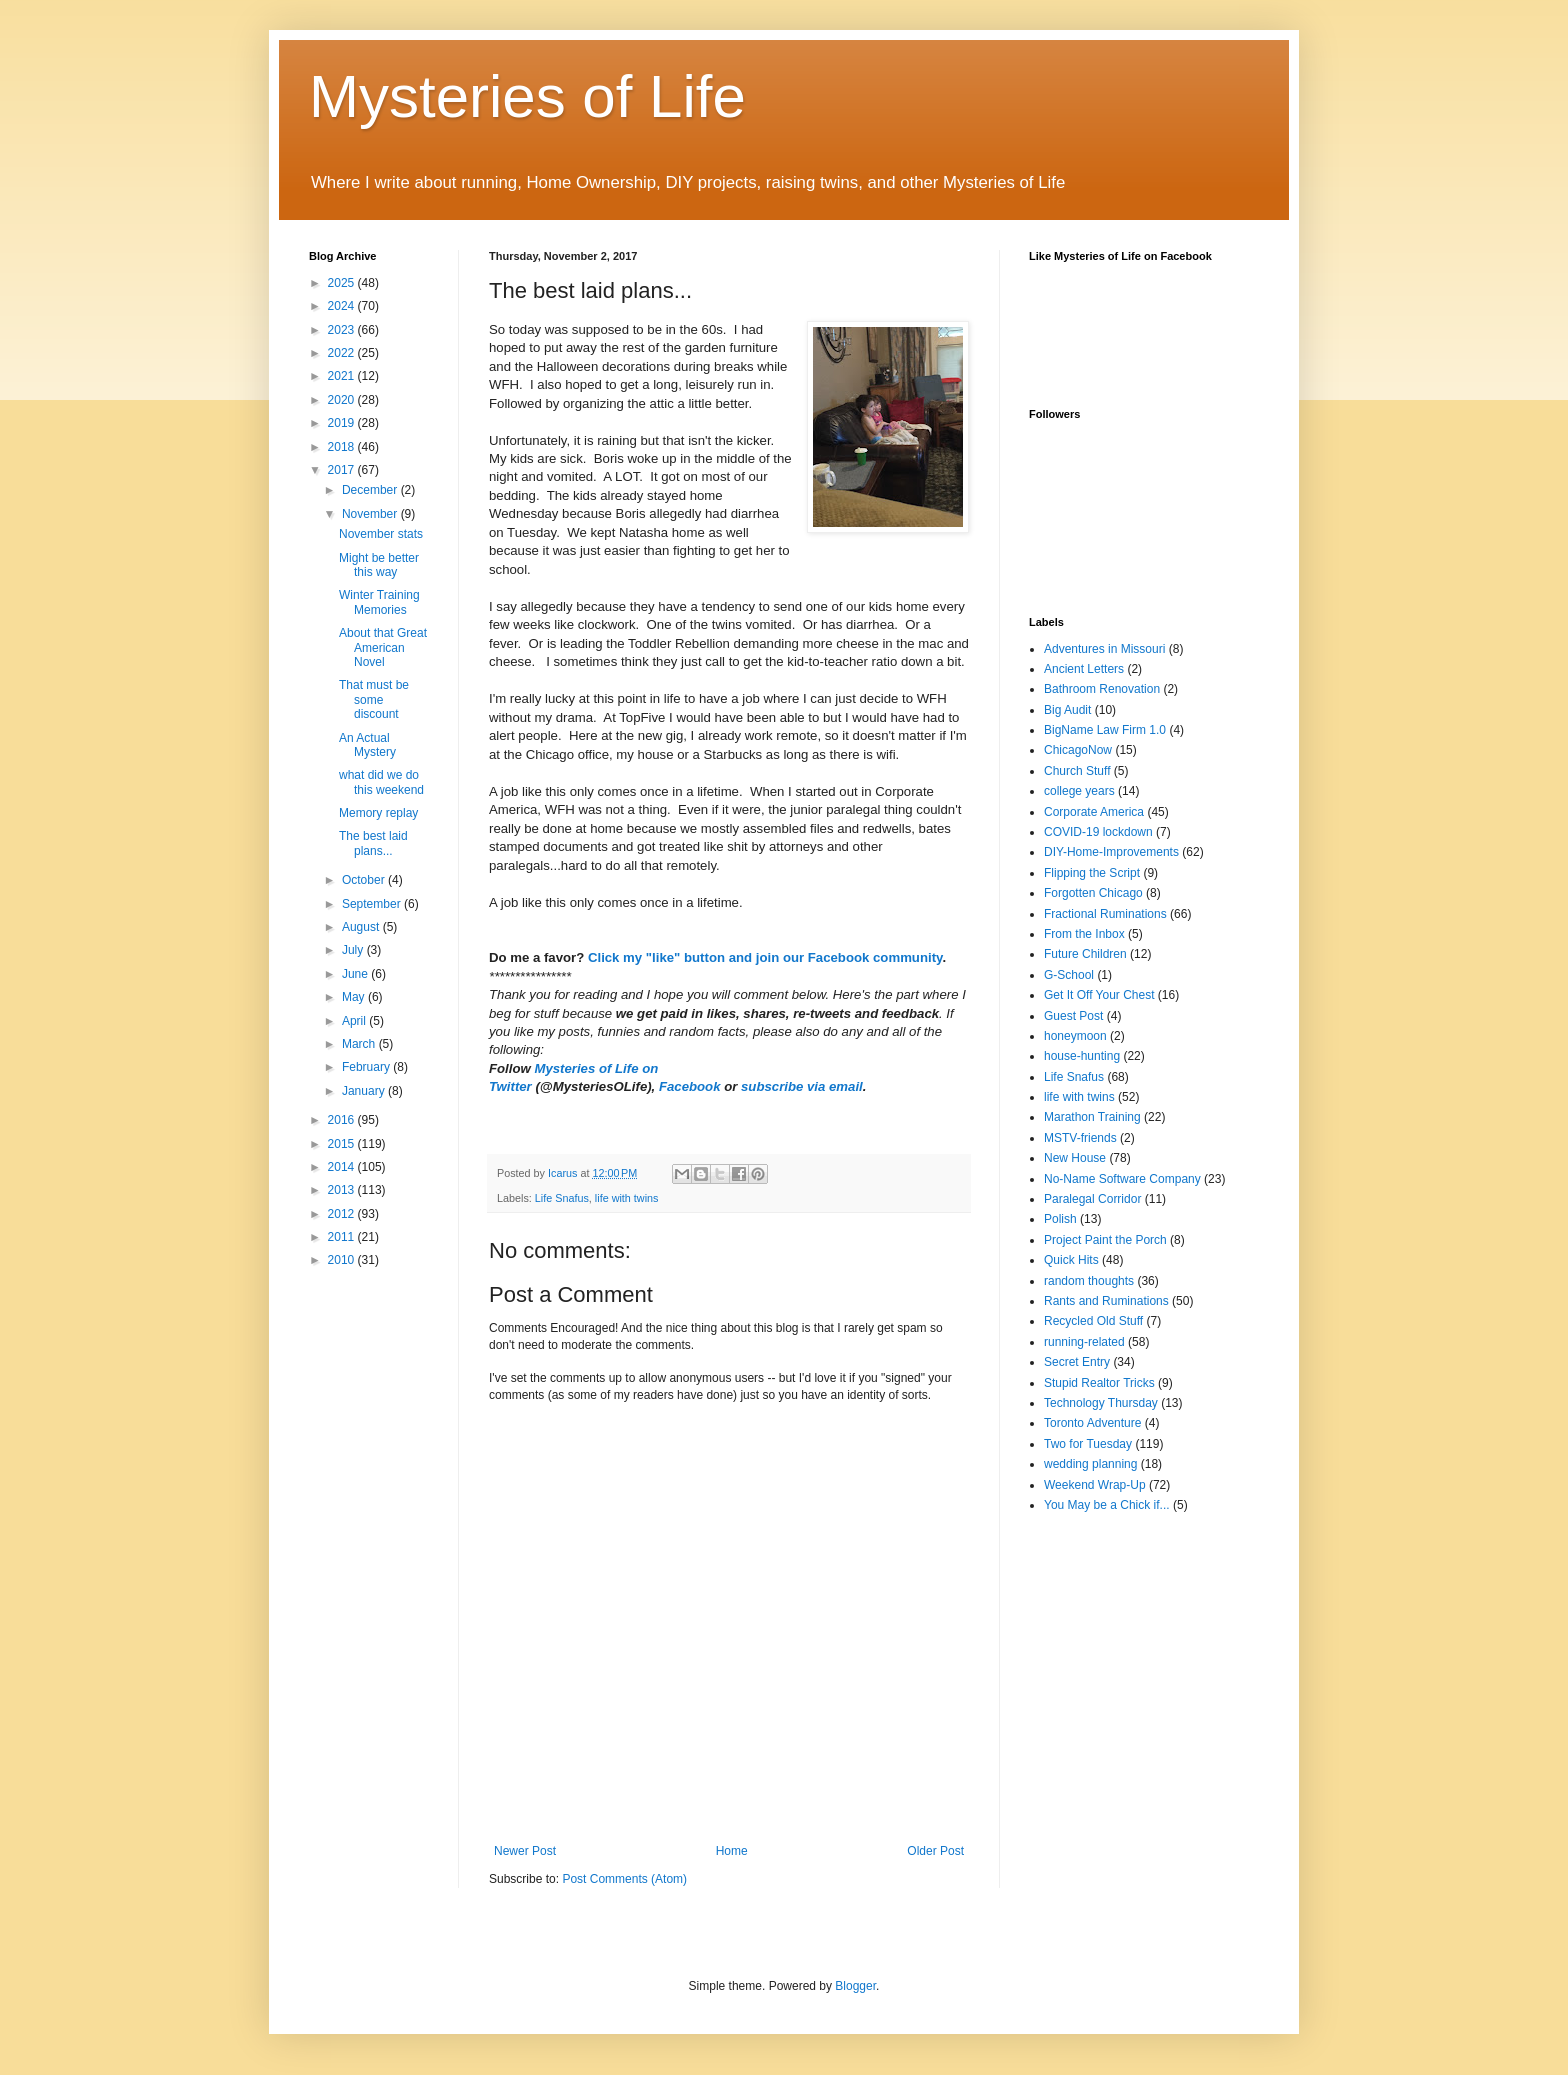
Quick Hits (1071, 1260)
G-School (1069, 975)
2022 (343, 353)
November (371, 514)
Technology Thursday (1101, 1403)
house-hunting (1082, 1056)
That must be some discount (374, 699)
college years (1079, 791)
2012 (343, 1214)
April (355, 1021)
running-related (1084, 1342)
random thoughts (1089, 1281)
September (373, 904)
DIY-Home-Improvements (1111, 852)
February (367, 1067)
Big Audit (1067, 710)
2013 (343, 1190)
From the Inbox (1084, 934)
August (362, 927)
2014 (343, 1167)
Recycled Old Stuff (1093, 1321)
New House (1075, 1158)
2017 (343, 470)
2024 (343, 306)
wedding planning (1090, 1464)
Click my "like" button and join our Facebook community (765, 957)
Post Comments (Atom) (624, 1879)
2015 (343, 1144)
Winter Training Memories (379, 602)
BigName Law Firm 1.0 (1105, 730)
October (365, 880)
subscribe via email (802, 1086)
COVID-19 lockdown (1098, 832)
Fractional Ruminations (1105, 914)
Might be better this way (379, 565)
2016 (343, 1120)
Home (732, 1851)
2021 (343, 376)
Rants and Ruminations (1106, 1301)
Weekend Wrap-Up (1095, 1485)
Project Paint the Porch (1105, 1240)
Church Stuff (1077, 771)
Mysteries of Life (527, 96)
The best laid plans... (373, 843)
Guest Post (1073, 1016)
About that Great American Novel (383, 647)
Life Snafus (562, 1198)
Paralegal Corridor (1092, 1199)
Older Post (935, 1851)
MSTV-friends (1080, 1138)
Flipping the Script (1092, 873)
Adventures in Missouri (1104, 649)
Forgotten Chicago (1093, 893)
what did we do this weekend (381, 782)
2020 (343, 400)
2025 (343, 283)
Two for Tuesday (1088, 1444)
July (354, 950)
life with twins (627, 1198)
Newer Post (525, 1851)
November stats (381, 534)
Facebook (691, 1086)
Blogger (855, 1986)
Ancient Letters (1084, 669)
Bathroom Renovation (1102, 689)
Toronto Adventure (1092, 1423)
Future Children (1085, 954)
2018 (343, 447)
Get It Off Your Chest (1099, 995)
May (355, 997)
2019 (343, 423)
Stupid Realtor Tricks (1099, 1383)
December (371, 490)
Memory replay (378, 813)
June (356, 974)
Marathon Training (1092, 1117)
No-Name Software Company (1122, 1179)
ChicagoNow (1078, 750)
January (365, 1091)
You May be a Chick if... (1107, 1505)
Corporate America (1094, 812)
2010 (343, 1260)
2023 (343, 330)
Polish (1060, 1219)
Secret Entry (1077, 1362)
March (360, 1044)
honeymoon (1075, 1036)
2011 (343, 1237)
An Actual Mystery (367, 745)
